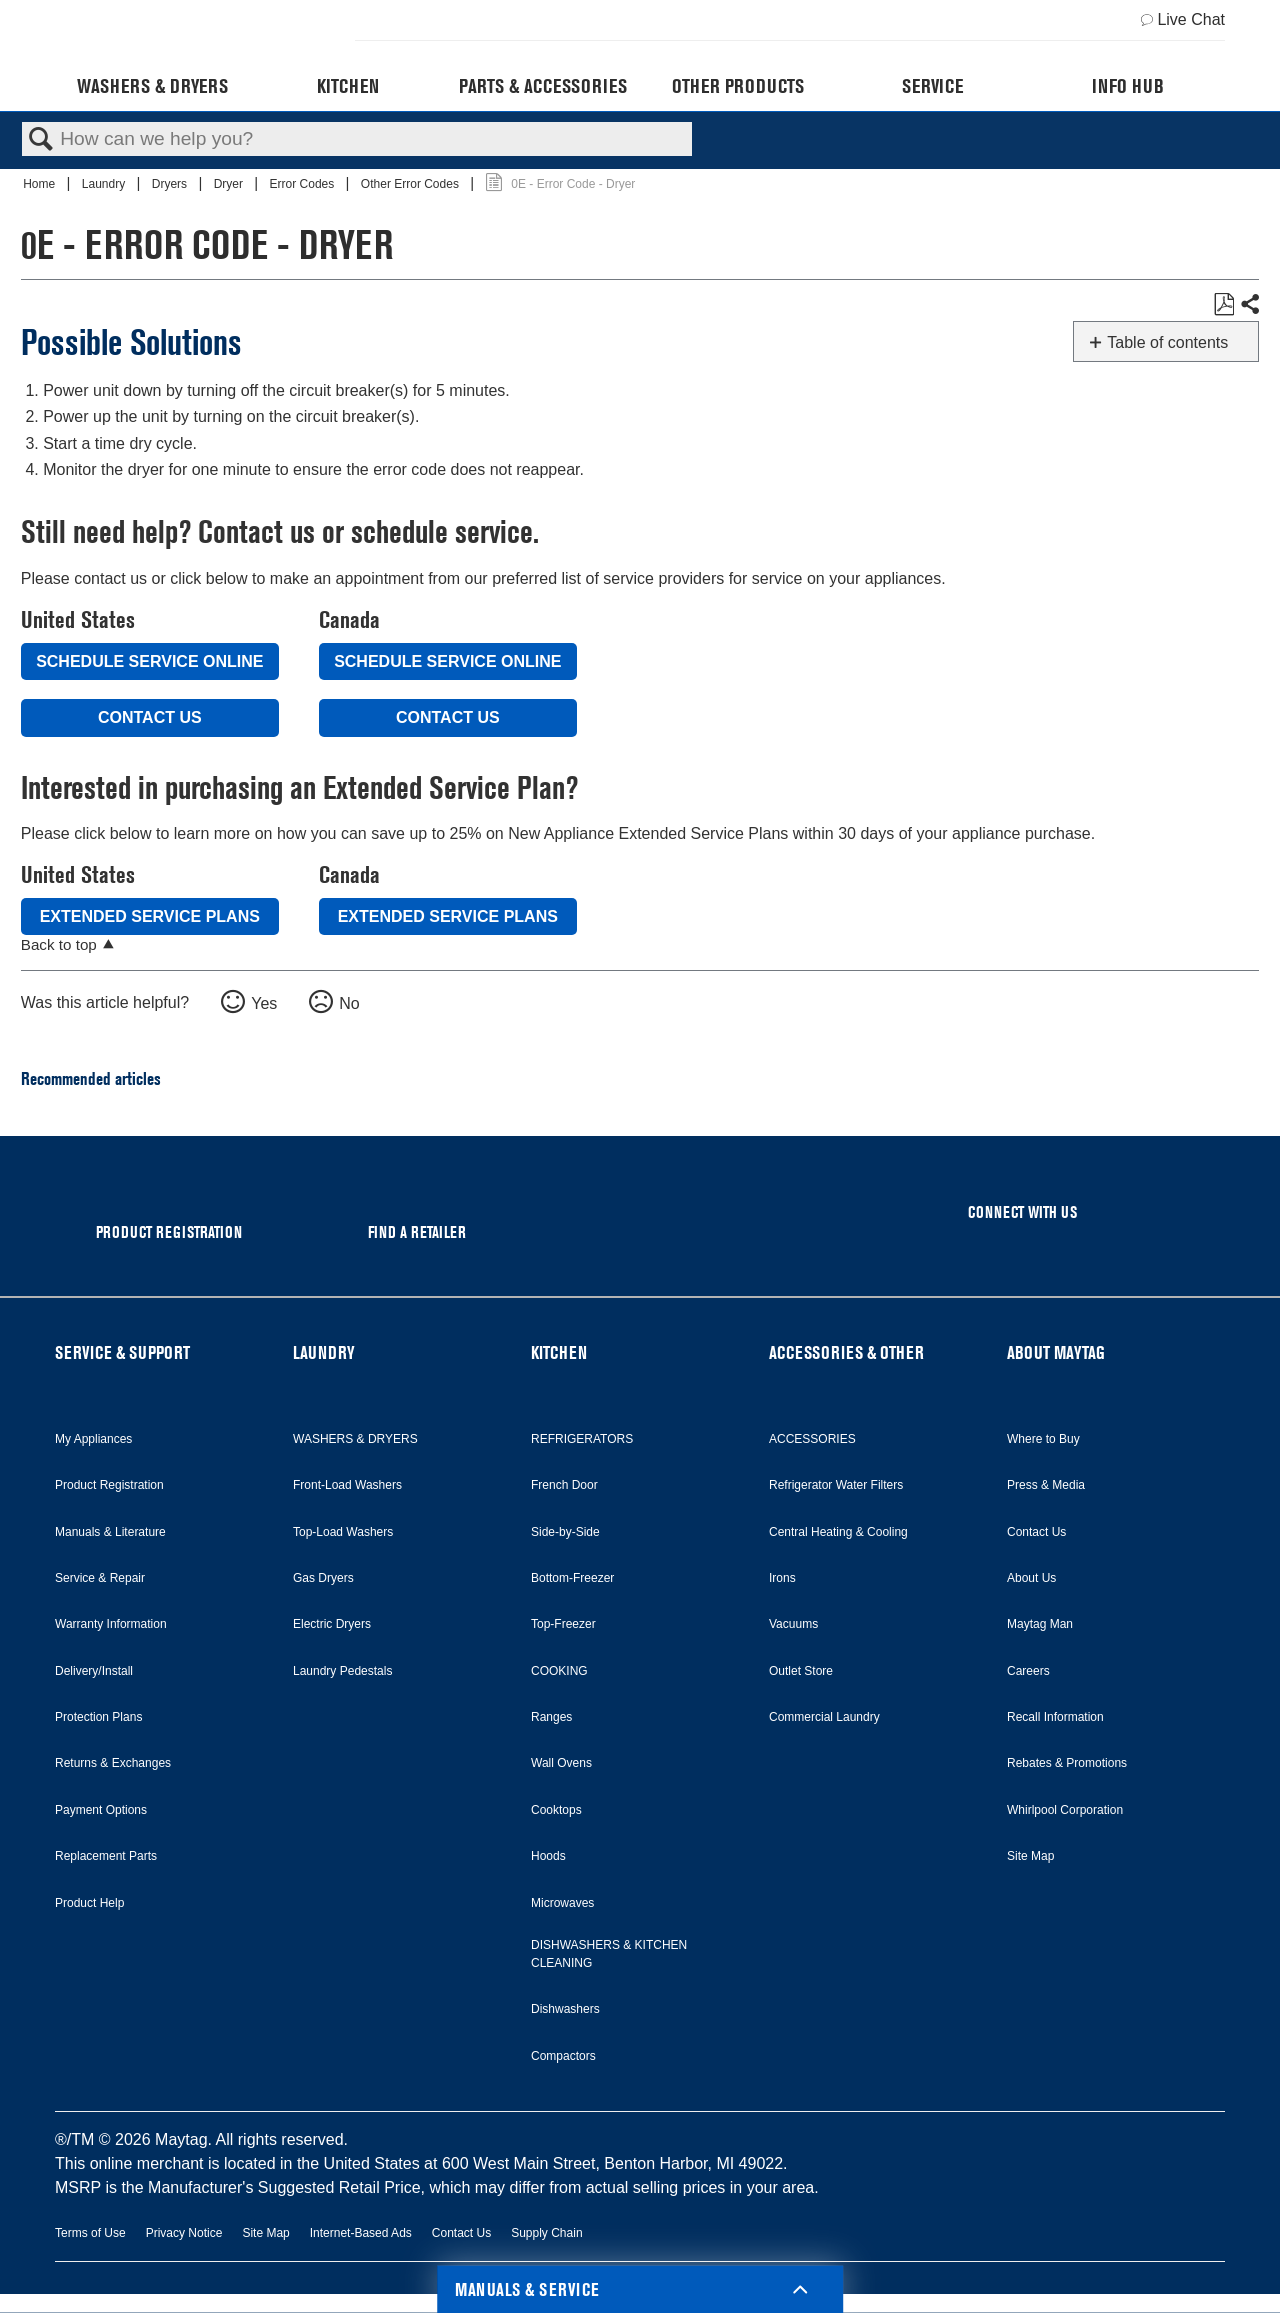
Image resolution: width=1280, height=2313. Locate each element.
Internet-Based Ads (361, 2233)
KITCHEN (559, 1352)
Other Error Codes (411, 184)
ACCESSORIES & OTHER (846, 1352)
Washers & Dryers (152, 86)
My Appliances (93, 1439)
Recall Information (1055, 1717)
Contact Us (150, 717)
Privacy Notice (184, 2233)
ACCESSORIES (812, 1439)
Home (40, 184)
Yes (264, 1003)
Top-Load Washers (343, 1532)
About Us (1031, 1578)
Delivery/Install (94, 1671)
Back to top (59, 944)
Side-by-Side (565, 1532)
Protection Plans (98, 1717)
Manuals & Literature (110, 1532)
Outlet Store (801, 1671)
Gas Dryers (323, 1578)
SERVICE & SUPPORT (122, 1352)
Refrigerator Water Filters (836, 1485)
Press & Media (1046, 1485)
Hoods (548, 1856)
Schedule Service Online (149, 661)
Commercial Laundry (824, 1717)
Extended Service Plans (150, 916)
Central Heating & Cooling (838, 1532)
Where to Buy (1043, 1439)
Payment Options (101, 1810)
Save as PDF (1223, 305)
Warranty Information (111, 1624)
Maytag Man (1040, 1624)
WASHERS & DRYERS (355, 1439)
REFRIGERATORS (582, 1439)
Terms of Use (90, 2233)
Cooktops (556, 1810)
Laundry (105, 184)
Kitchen (348, 86)
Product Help (89, 1903)
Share (1249, 305)
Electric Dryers (332, 1624)
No (349, 1003)
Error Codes (304, 184)
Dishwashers (565, 2009)
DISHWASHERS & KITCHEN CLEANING (609, 1954)
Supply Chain (546, 2233)
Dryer (230, 184)
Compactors (563, 2056)
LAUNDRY (324, 1352)
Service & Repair (100, 1578)
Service (932, 86)
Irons (782, 1578)
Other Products (738, 86)
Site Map (1030, 1856)
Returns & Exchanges (113, 1763)
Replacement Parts (106, 1856)
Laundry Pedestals (342, 1671)
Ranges (551, 1717)
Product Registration (109, 1485)
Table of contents (1167, 342)
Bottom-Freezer (572, 1578)
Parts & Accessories (543, 86)
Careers (1028, 1671)
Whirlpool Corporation (1065, 1810)
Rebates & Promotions (1067, 1763)
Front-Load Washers (347, 1485)
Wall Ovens (561, 1763)
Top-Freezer (563, 1624)
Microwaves (562, 1903)
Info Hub (1128, 86)
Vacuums (793, 1624)
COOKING (559, 1671)
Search (41, 140)
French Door (564, 1485)
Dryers (171, 184)
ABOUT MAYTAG (1056, 1352)
